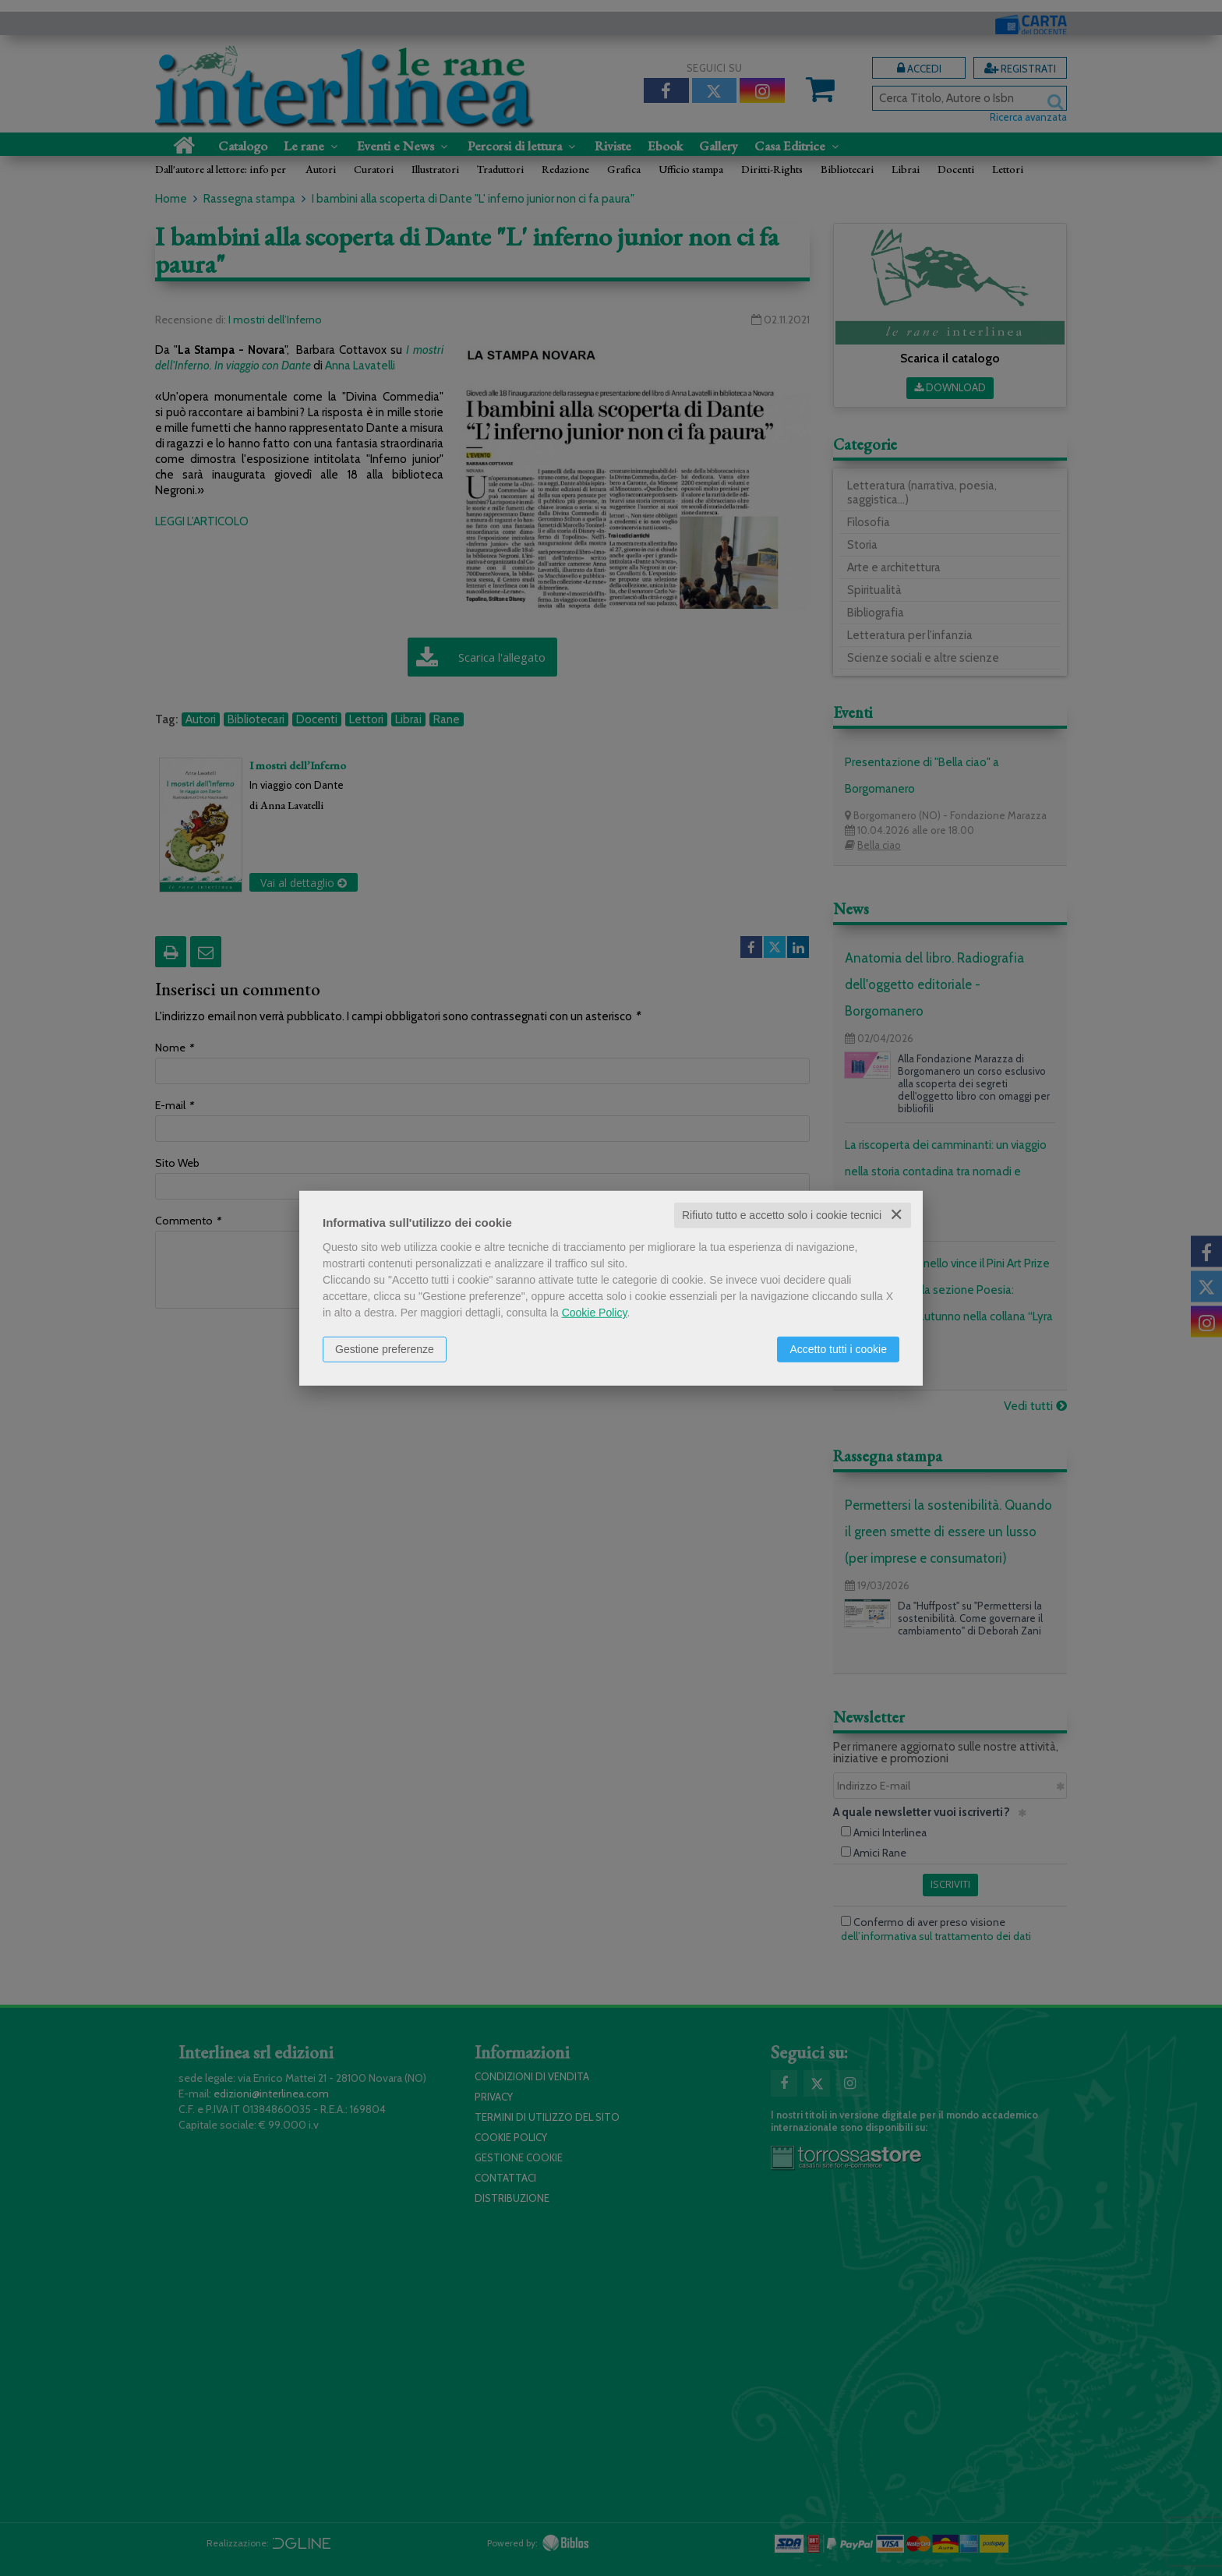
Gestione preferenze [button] (384, 1349)
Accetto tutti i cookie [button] (838, 1349)
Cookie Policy (594, 1312)
